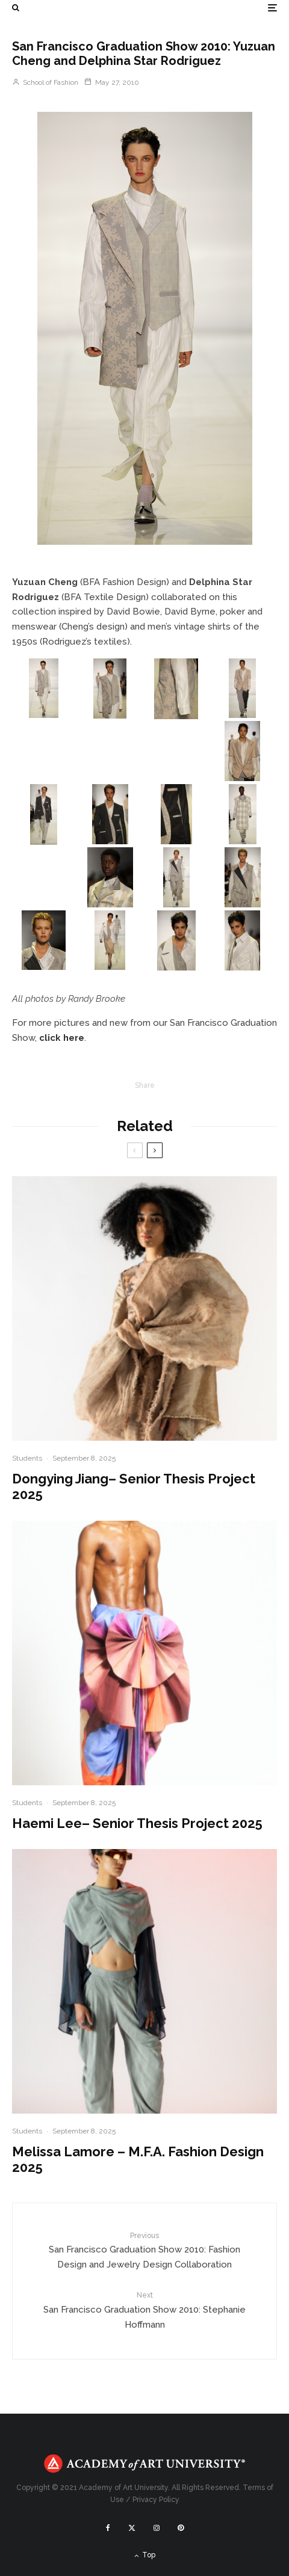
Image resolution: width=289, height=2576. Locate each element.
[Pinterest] (181, 2528)
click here (61, 1037)
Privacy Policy (155, 2499)
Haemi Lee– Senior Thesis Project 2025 (137, 1823)
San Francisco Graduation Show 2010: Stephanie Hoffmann (144, 2309)
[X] (131, 2528)
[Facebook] (108, 2528)
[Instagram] (156, 2528)
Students (27, 1458)
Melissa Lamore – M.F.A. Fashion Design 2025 (138, 2159)
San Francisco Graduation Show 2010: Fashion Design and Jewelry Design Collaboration (144, 2250)
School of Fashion (45, 82)
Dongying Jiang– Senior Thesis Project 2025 (133, 1486)
